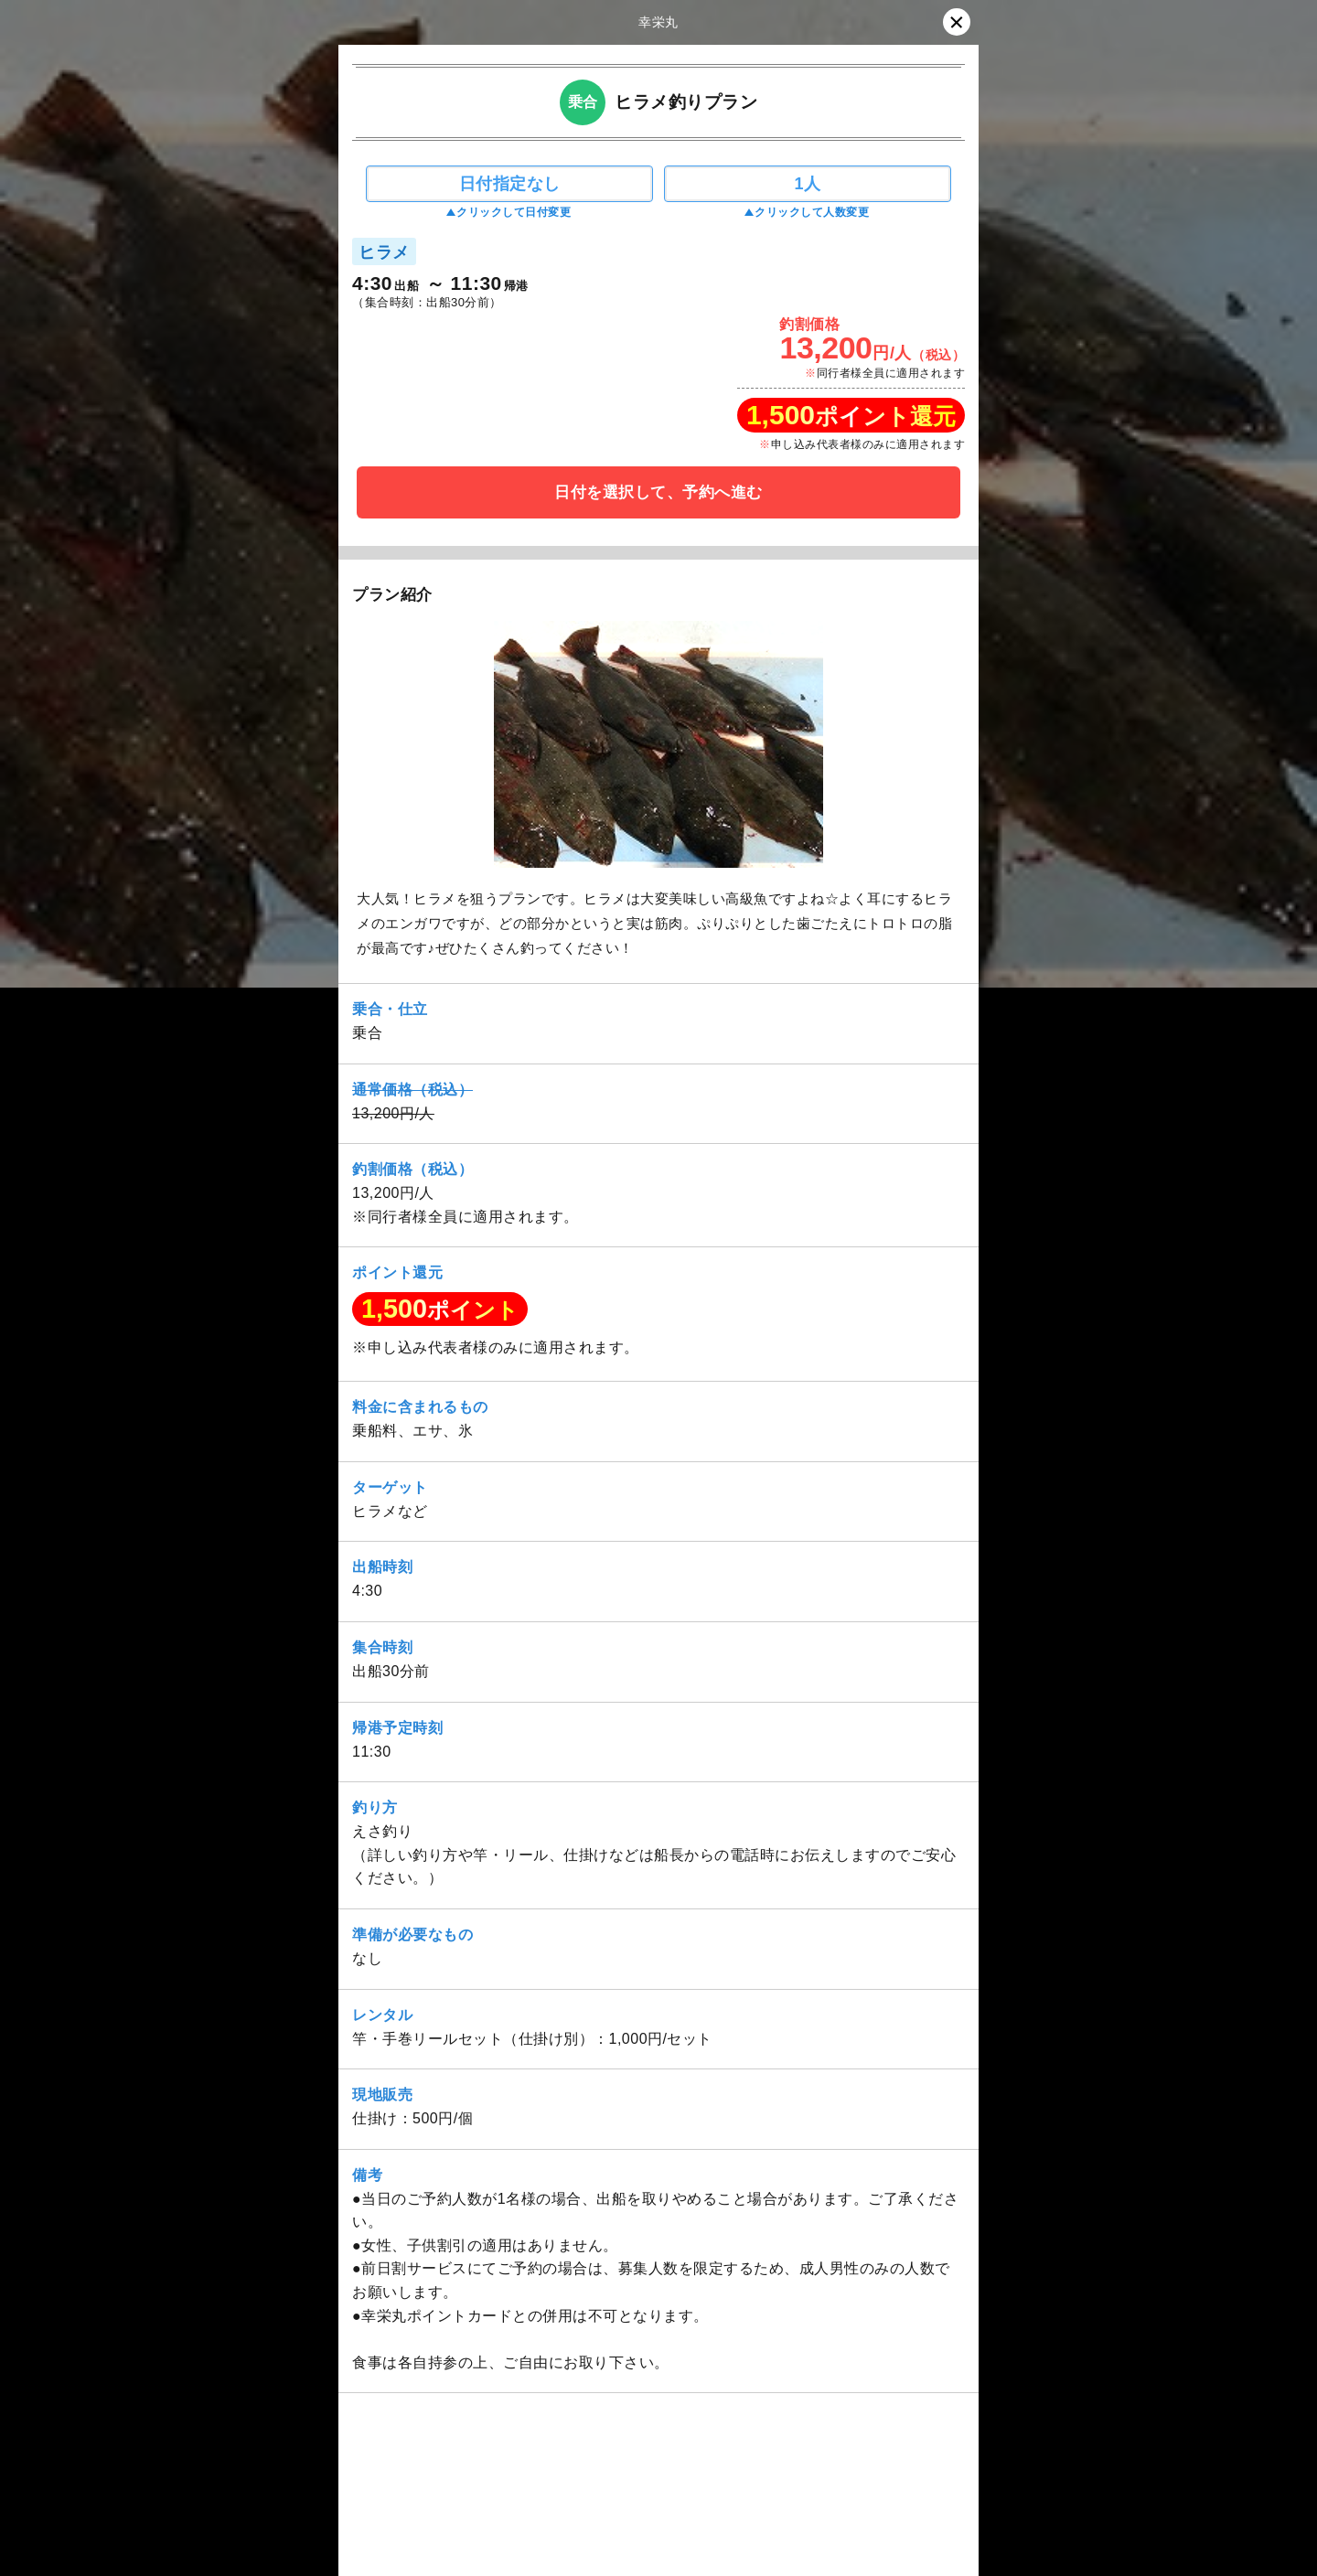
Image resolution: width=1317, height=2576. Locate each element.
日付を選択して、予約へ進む (658, 492)
